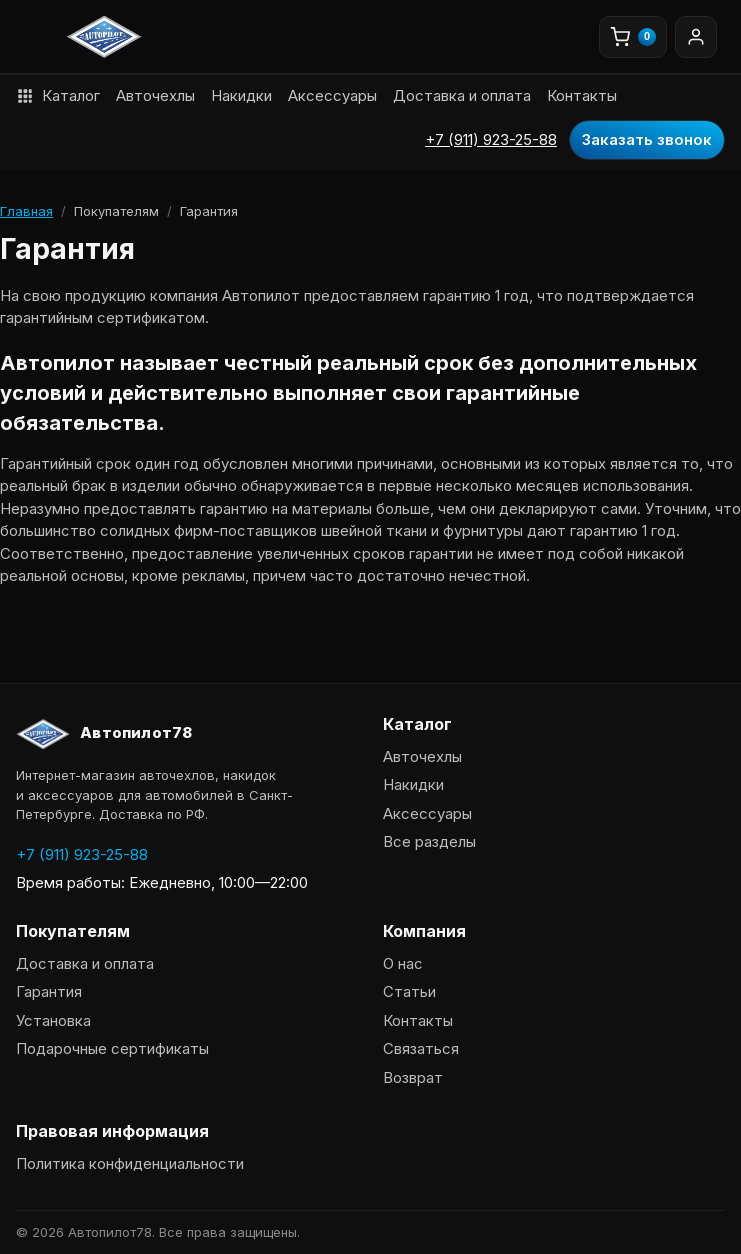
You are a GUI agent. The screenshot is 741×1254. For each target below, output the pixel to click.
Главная (26, 211)
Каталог (58, 95)
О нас (403, 963)
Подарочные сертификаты (112, 1048)
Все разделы (429, 841)
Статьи (409, 991)
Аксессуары (332, 95)
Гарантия (49, 991)
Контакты (582, 95)
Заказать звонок (647, 139)
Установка (53, 1020)
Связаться (421, 1048)
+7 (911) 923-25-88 (491, 139)
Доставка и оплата (462, 95)
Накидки (241, 95)
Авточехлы (155, 95)
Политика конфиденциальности (130, 1163)
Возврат (413, 1077)
